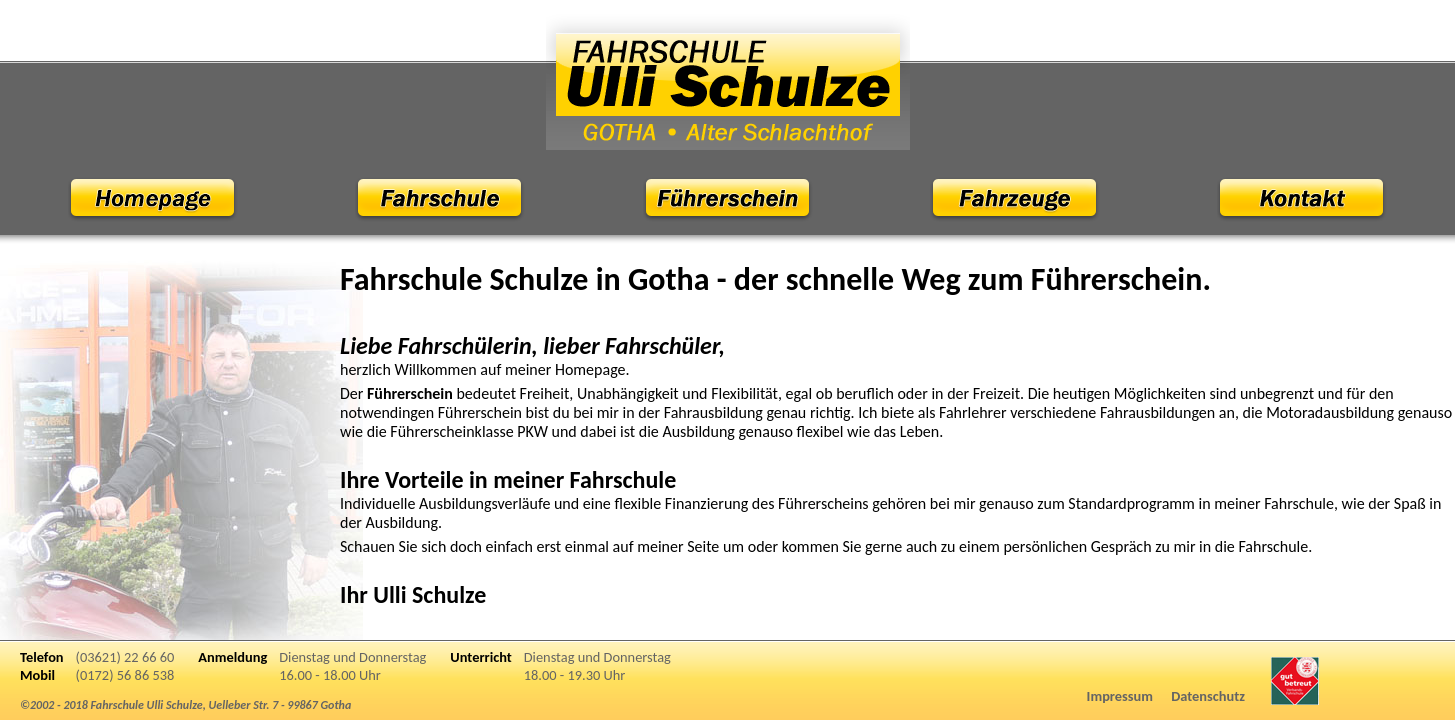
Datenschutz (1208, 696)
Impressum (1120, 696)
